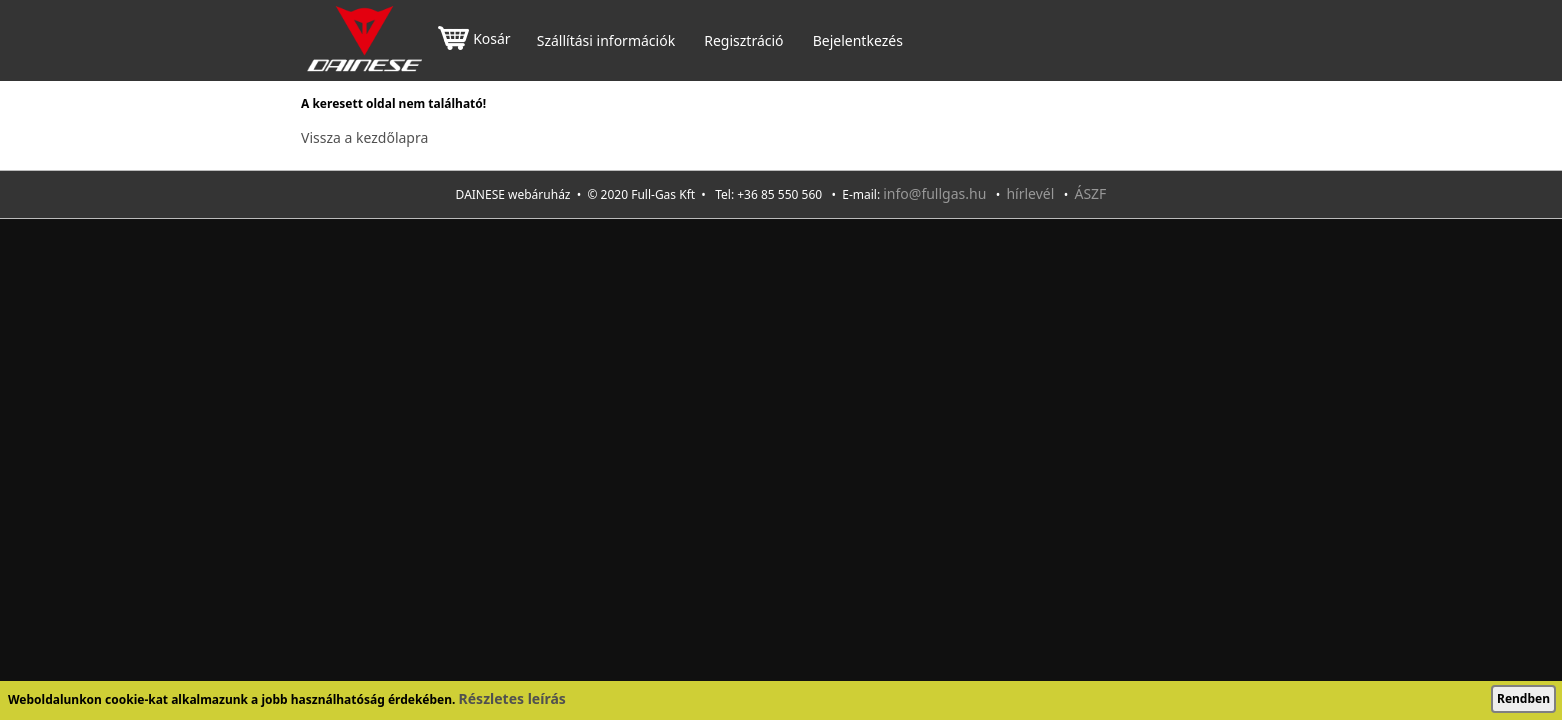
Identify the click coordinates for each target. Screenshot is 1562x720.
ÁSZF (1090, 193)
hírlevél (1030, 193)
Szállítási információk (606, 41)
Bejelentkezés (858, 41)
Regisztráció (743, 41)
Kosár (474, 40)
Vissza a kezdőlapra (364, 137)
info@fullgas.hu (934, 193)
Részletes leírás (512, 698)
